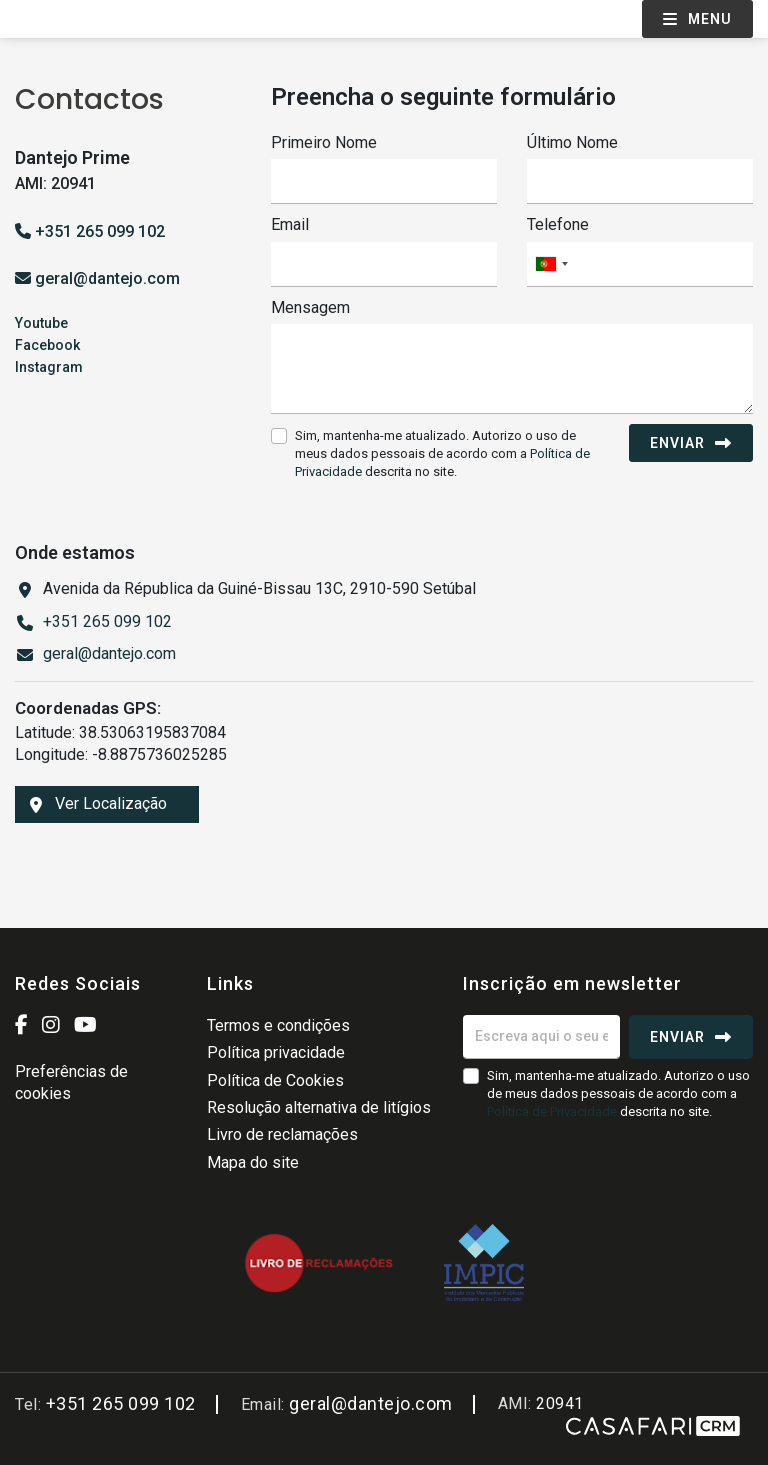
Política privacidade (276, 1052)
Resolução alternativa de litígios (319, 1107)
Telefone (558, 224)
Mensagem (310, 307)
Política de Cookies (275, 1080)
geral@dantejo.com (107, 278)
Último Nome (572, 142)
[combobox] (640, 264)
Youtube (41, 323)
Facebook (47, 345)
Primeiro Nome (324, 142)
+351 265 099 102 (90, 231)
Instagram (49, 367)
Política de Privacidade (553, 1111)
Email (290, 224)
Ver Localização (98, 803)
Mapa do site (253, 1162)
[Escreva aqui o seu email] (541, 1037)
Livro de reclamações (282, 1134)
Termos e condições (278, 1025)
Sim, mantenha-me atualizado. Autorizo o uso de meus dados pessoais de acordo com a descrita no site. (442, 453)
